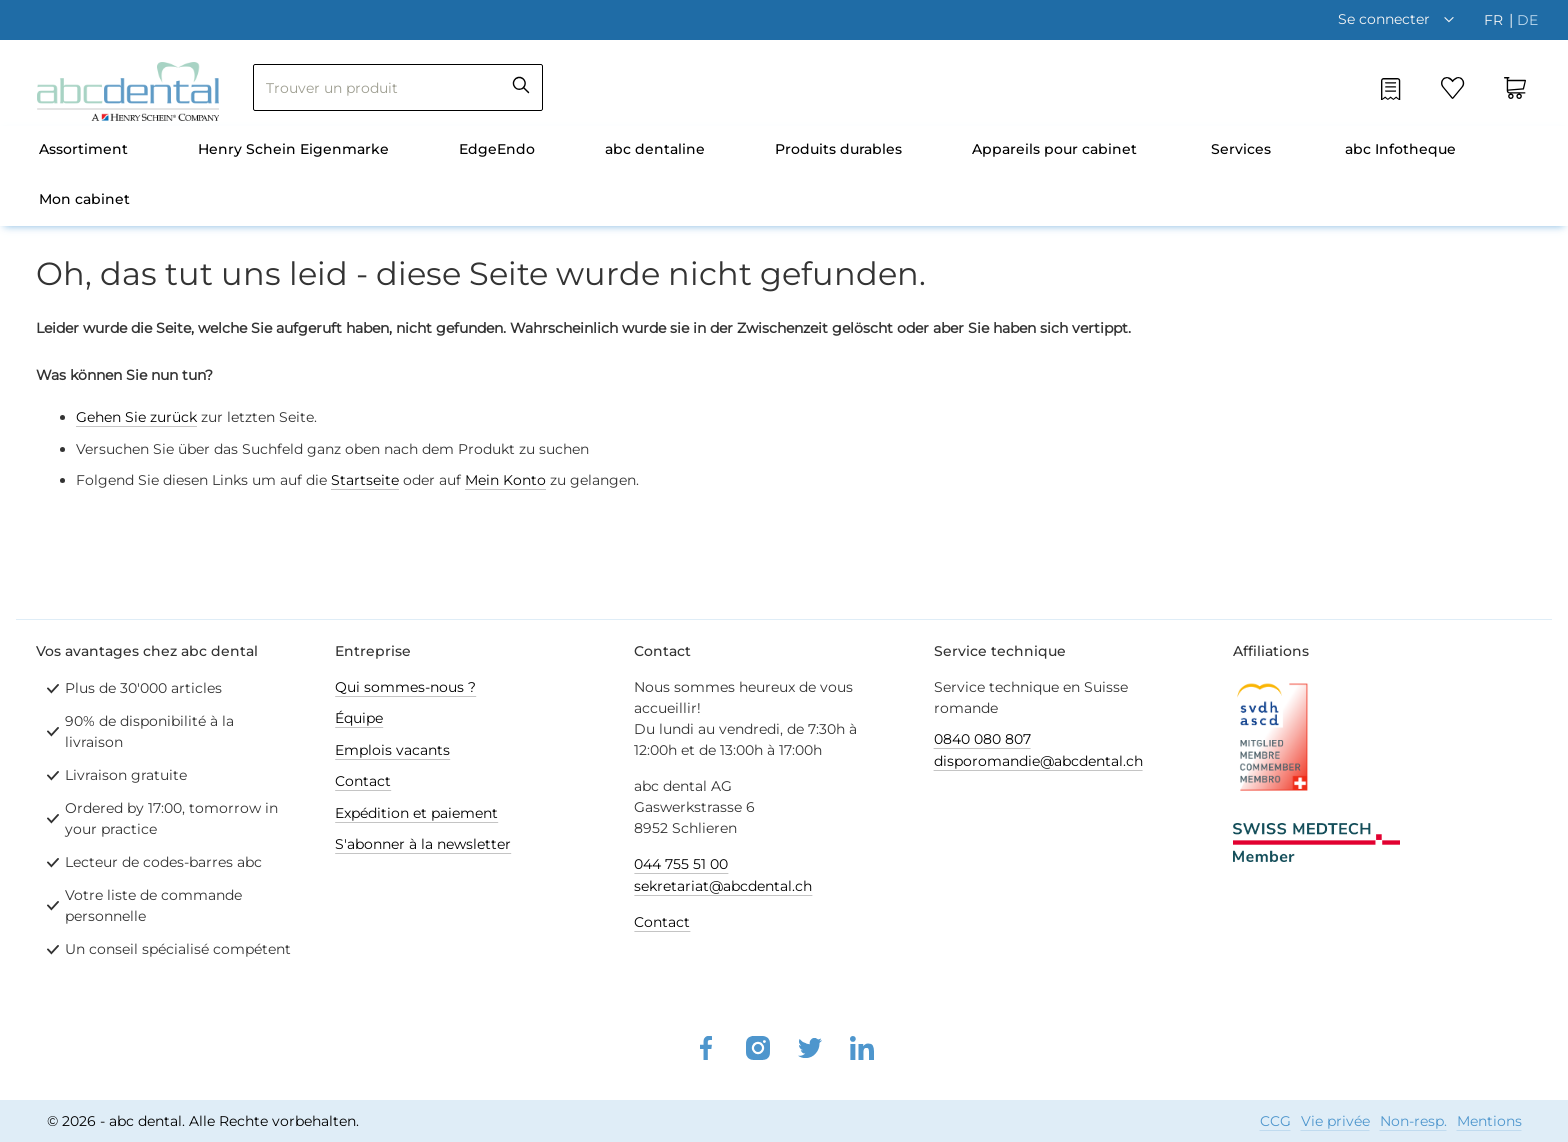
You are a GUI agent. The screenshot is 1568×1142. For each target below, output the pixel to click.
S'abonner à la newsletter (423, 844)
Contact (363, 781)
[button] (1401, 19)
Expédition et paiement (416, 813)
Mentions (1489, 1121)
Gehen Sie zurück (136, 417)
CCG (1275, 1121)
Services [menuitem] (1241, 149)
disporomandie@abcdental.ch (1038, 761)
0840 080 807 (982, 739)
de (1527, 20)
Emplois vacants (392, 750)
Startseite (365, 480)
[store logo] (128, 91)
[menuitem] (83, 151)
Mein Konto (505, 480)
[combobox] (398, 87)
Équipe (359, 718)
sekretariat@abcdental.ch (723, 886)
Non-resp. (1413, 1121)
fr (1495, 20)
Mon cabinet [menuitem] (84, 199)
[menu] (784, 176)
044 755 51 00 (681, 864)
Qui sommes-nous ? (405, 687)
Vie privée (1335, 1121)
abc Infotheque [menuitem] (1400, 149)
